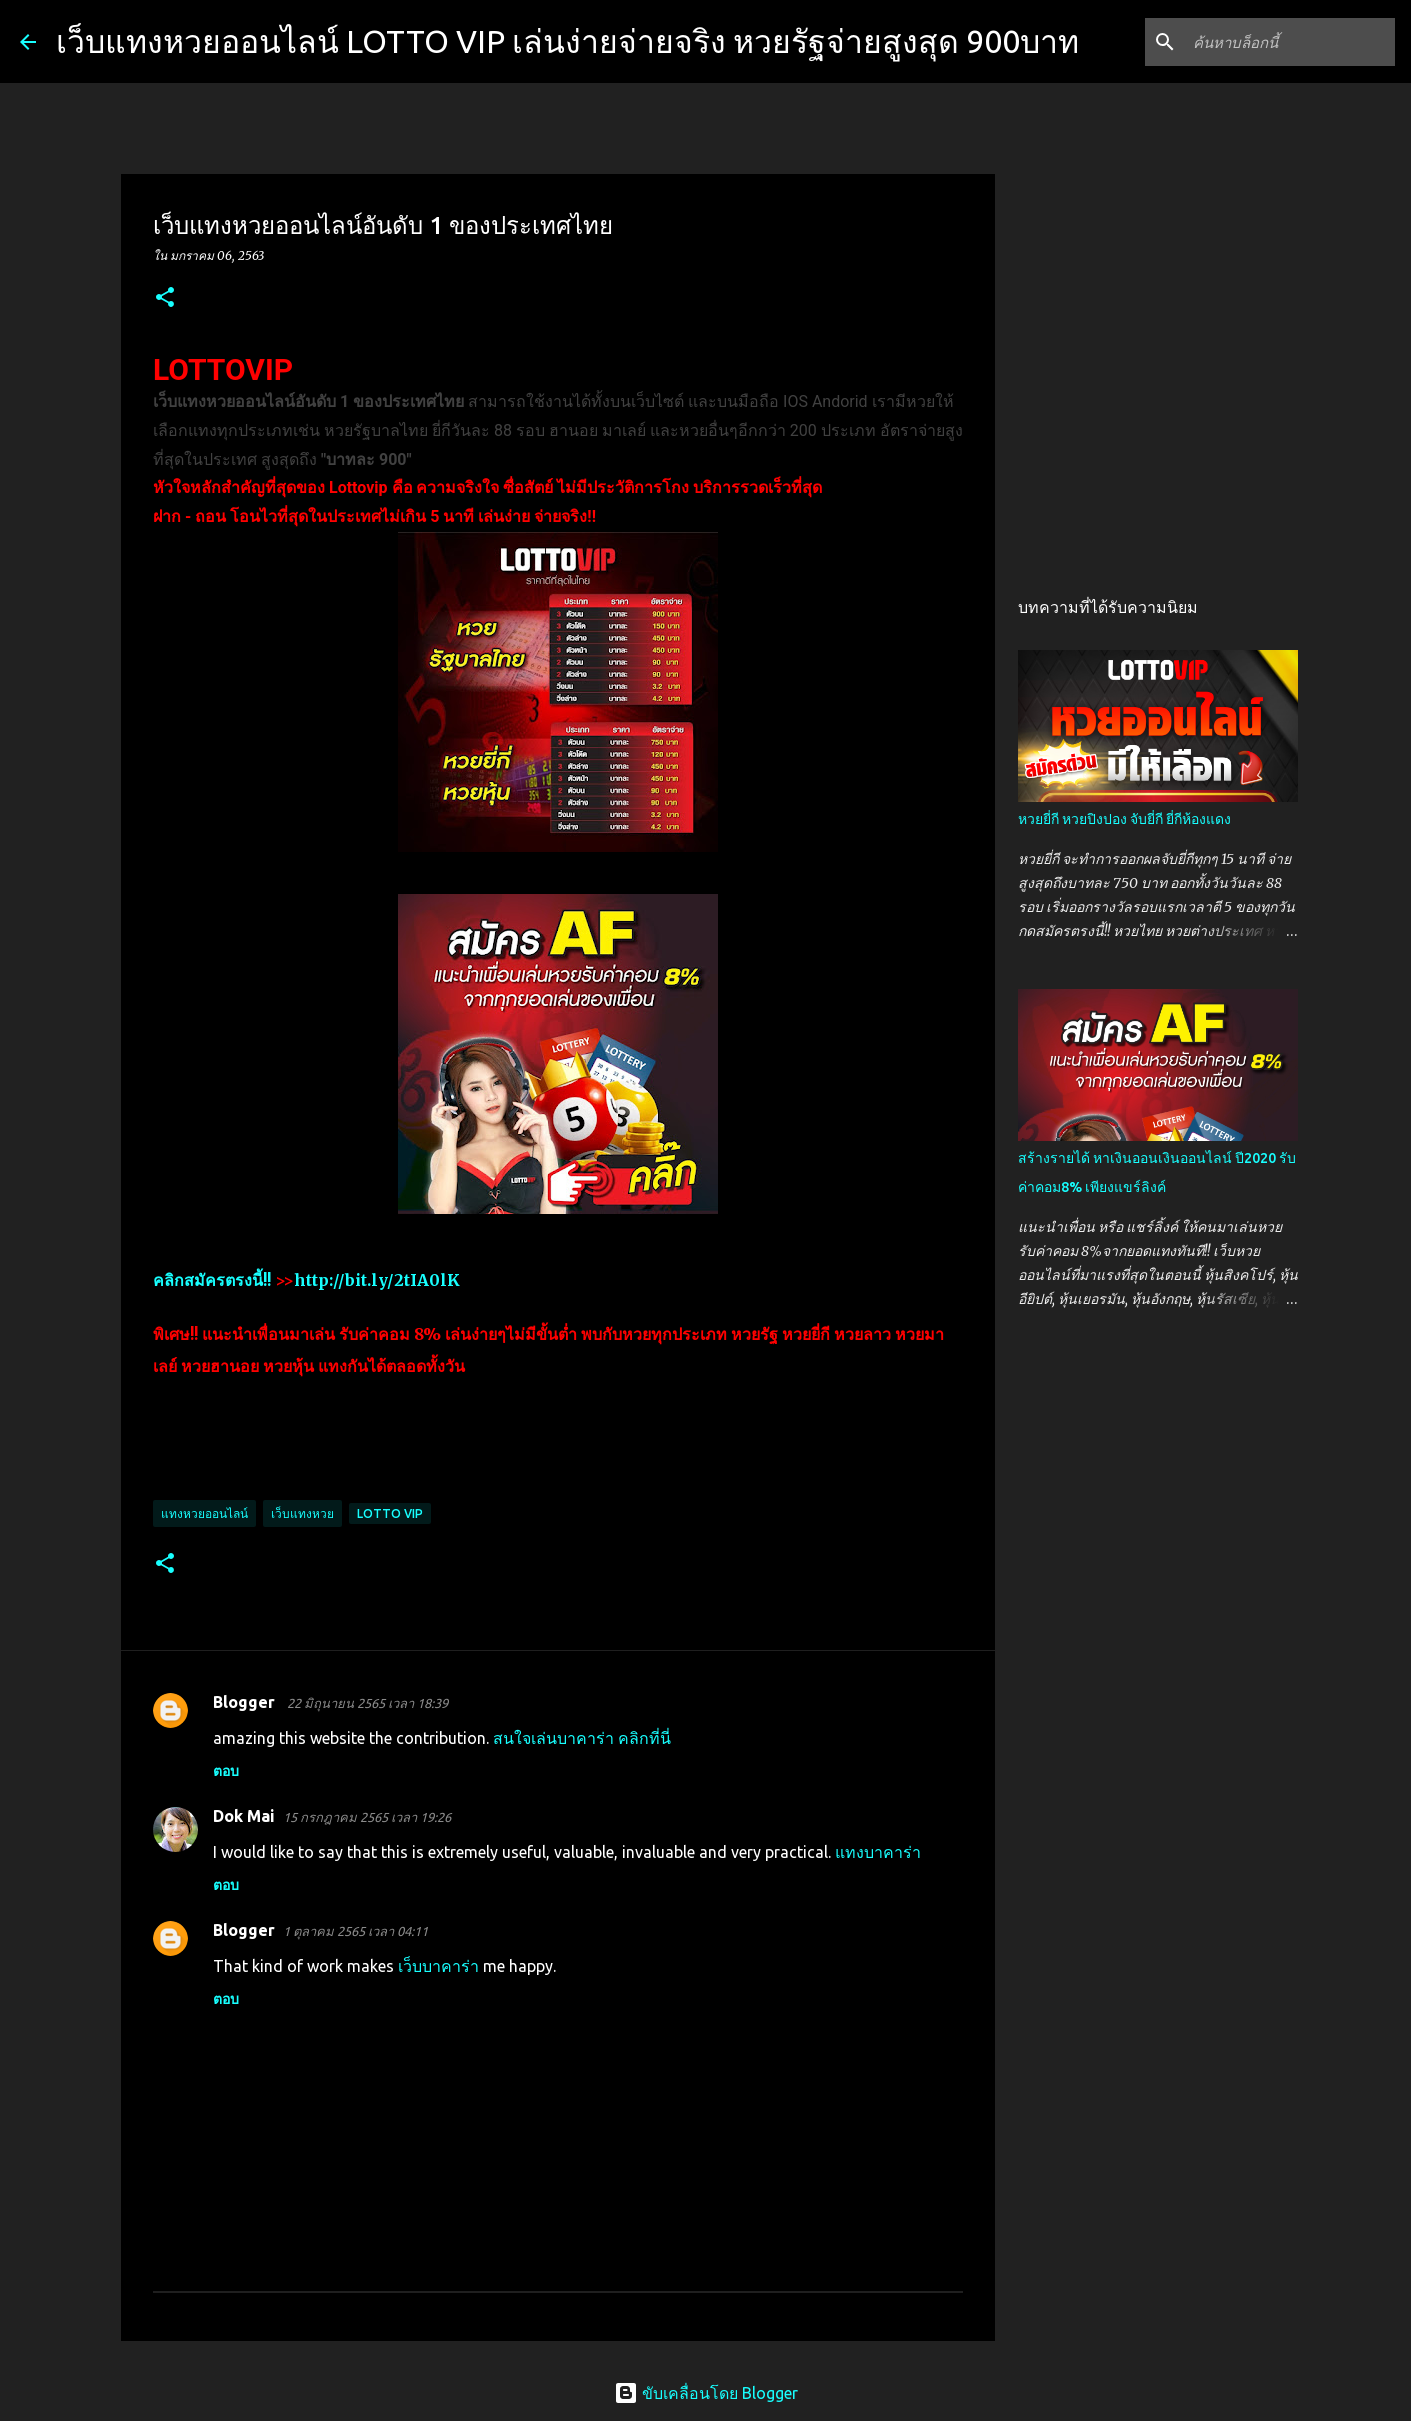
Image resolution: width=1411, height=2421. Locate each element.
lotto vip (390, 1513)
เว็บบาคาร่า (438, 1966)
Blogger (246, 1702)
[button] (165, 298)
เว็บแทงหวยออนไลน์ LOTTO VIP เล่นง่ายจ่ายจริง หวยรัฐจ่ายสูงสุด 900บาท (567, 41)
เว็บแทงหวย (302, 1513)
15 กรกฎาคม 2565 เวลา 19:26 (367, 1817)
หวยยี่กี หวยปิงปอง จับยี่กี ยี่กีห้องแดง (1124, 819)
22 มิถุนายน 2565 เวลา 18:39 (367, 1703)
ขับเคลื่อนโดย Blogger (706, 2393)
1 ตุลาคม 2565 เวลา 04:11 (355, 1931)
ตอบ (226, 1771)
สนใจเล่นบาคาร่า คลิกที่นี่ (582, 1738)
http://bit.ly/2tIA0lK (377, 1280)
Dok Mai (244, 1816)
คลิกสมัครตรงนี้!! (212, 1280)
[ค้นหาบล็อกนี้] (1290, 42)
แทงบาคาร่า (878, 1852)
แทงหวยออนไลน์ (204, 1513)
